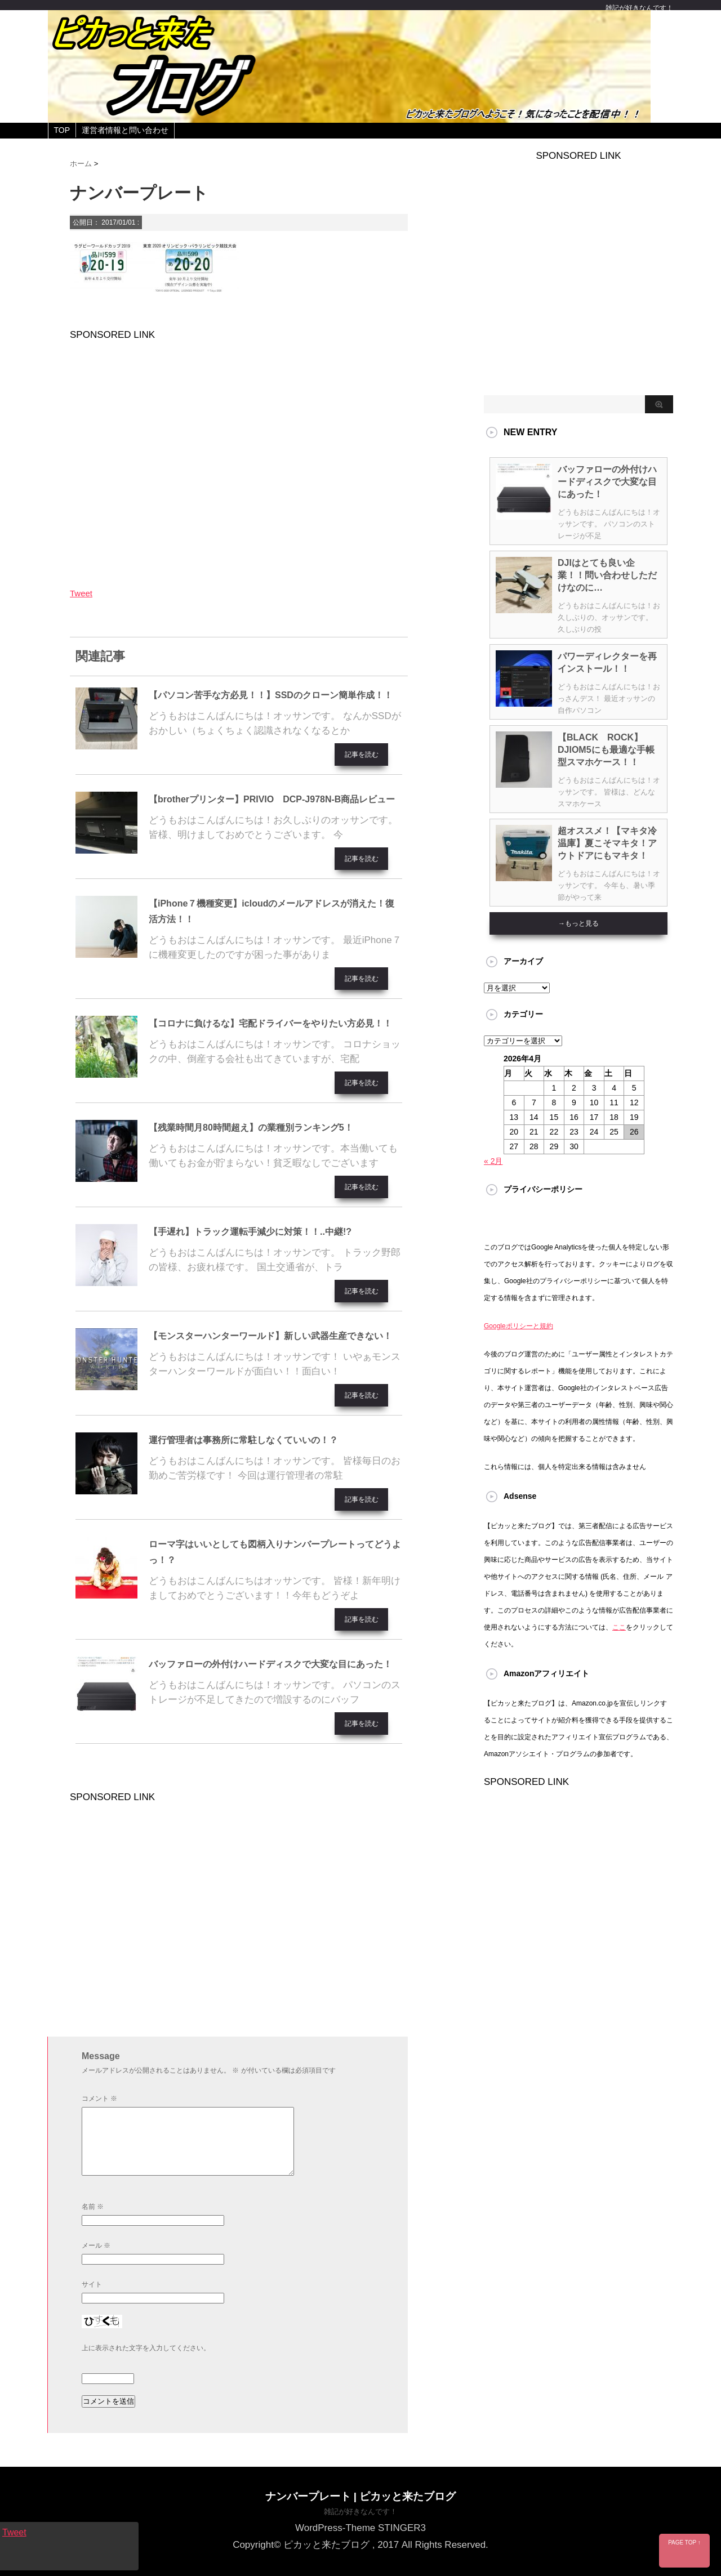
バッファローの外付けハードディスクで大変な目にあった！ (270, 1664)
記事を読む (362, 754)
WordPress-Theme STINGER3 (360, 2528)
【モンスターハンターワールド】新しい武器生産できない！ (270, 1336)
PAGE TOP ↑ (684, 2542)
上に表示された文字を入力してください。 (146, 2348)
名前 (93, 2207)
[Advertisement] (239, 456)
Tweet (81, 593)
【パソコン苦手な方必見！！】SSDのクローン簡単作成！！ (271, 695)
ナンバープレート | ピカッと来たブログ (360, 2496)
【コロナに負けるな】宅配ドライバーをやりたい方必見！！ (270, 1023)
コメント (99, 2098)
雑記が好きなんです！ (360, 2511)
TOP (62, 130)
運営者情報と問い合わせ (125, 130)
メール (96, 2245)
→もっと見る (578, 923)
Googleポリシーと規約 (518, 1326)
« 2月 (493, 1161)
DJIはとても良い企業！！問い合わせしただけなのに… (607, 575)
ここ (619, 1627)
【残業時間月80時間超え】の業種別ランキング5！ (251, 1127)
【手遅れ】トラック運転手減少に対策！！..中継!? (250, 1231)
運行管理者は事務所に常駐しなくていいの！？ (243, 1440)
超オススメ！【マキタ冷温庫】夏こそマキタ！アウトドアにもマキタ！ (607, 843)
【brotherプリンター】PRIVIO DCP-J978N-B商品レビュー (272, 799)
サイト (92, 2284)
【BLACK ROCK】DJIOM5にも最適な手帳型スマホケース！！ (606, 750)
